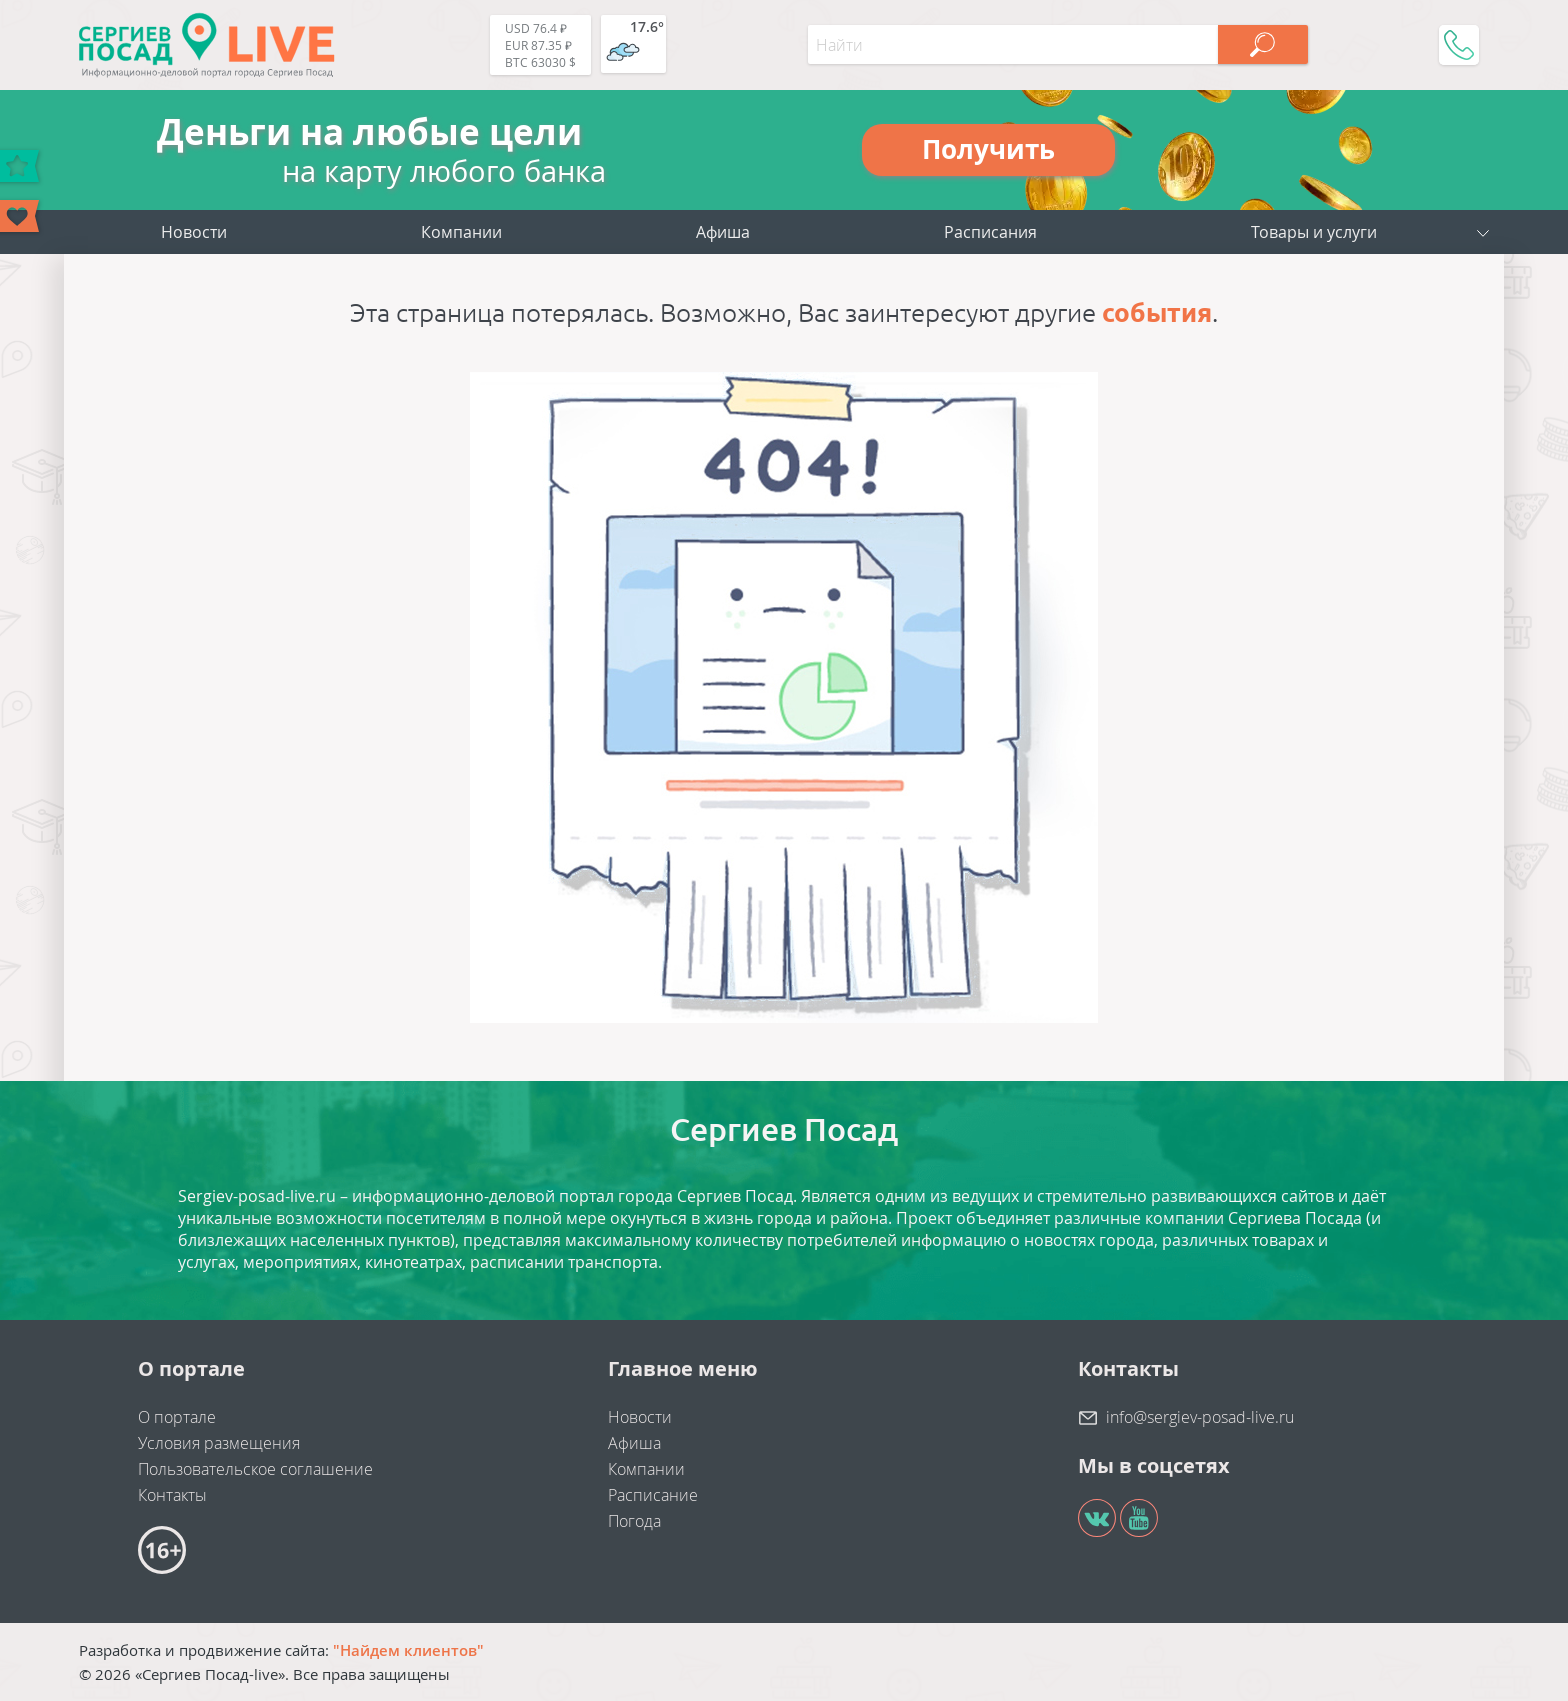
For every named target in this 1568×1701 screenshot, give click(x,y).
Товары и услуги (1314, 232)
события (1157, 312)
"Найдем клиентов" (408, 1650)
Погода (634, 1521)
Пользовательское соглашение (255, 1469)
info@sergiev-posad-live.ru (1200, 1417)
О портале (177, 1417)
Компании (461, 232)
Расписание (653, 1495)
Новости (194, 232)
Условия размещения (219, 1443)
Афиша (723, 232)
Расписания (990, 232)
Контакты (172, 1495)
